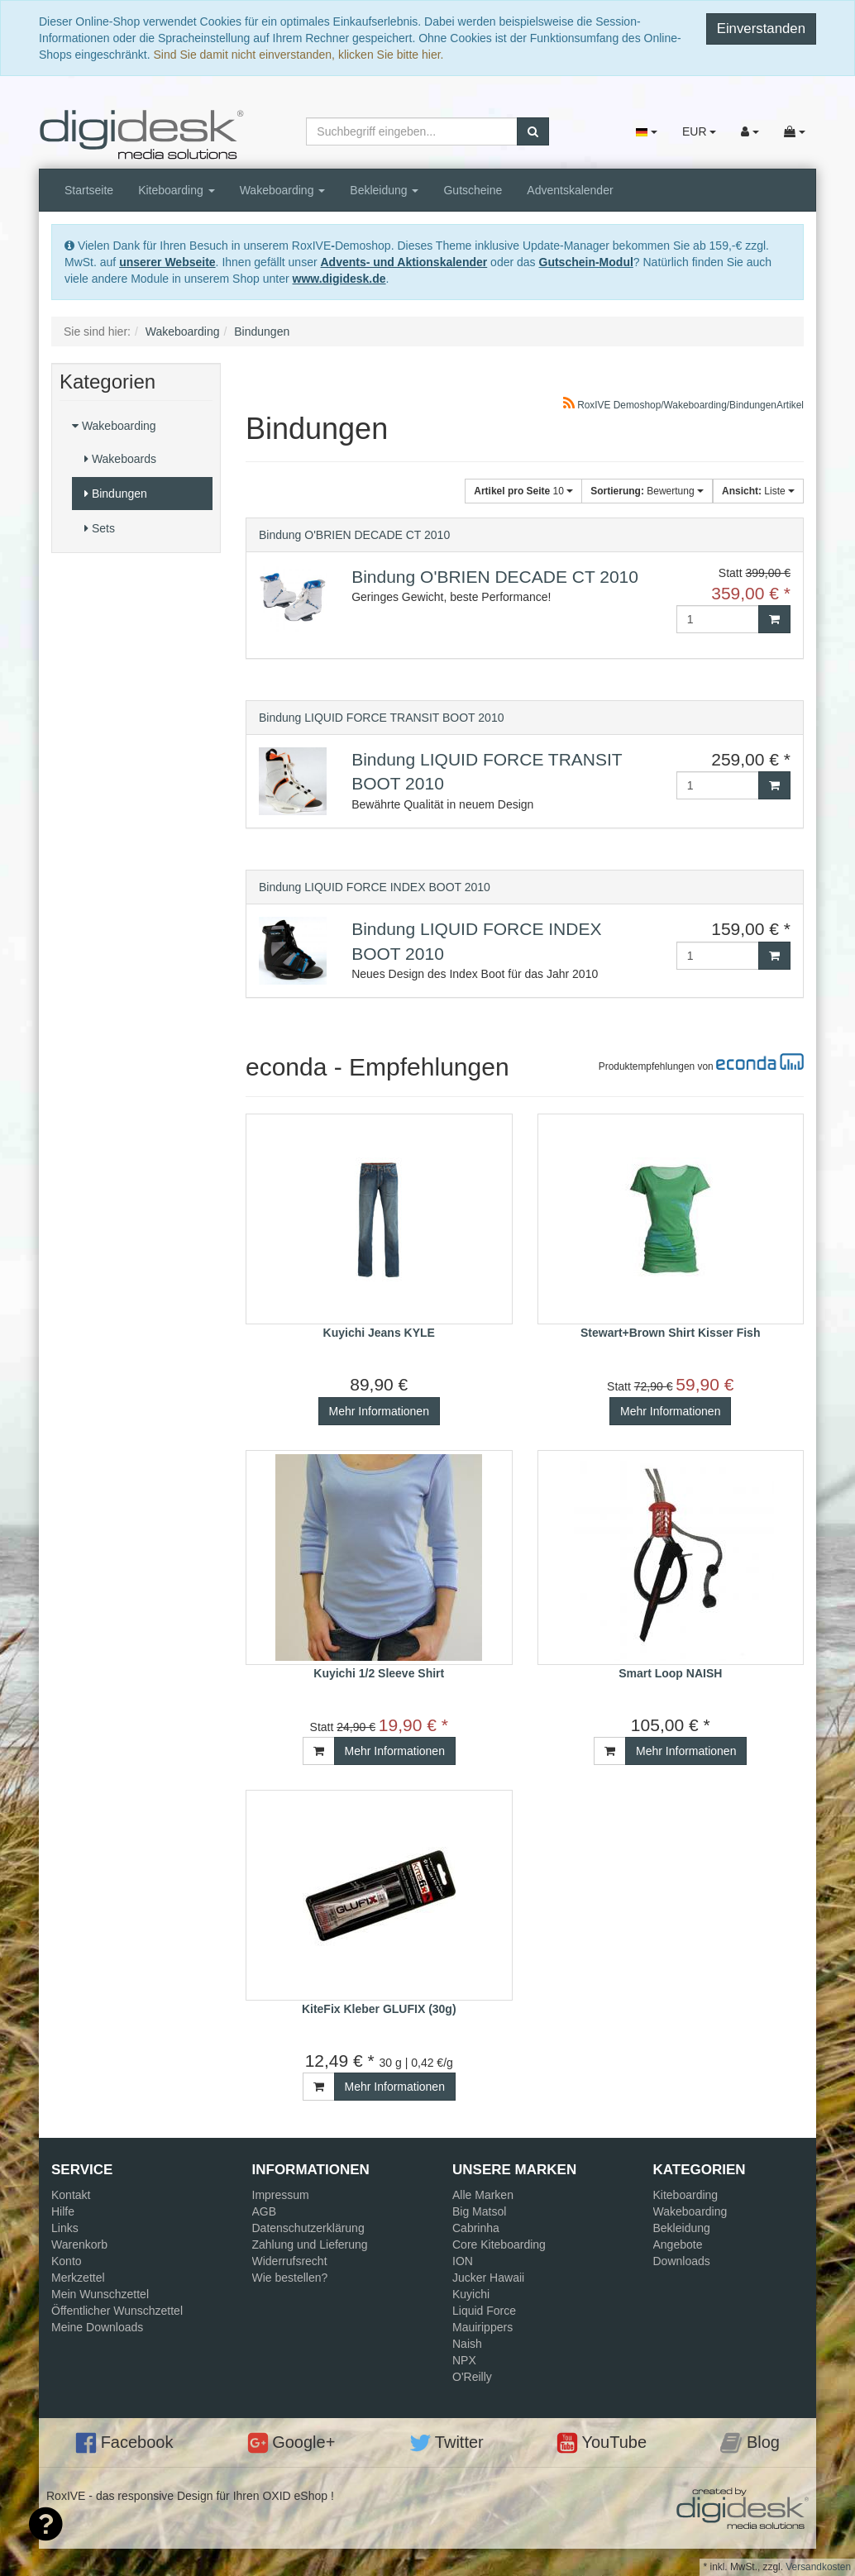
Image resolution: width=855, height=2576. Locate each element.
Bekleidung (384, 190)
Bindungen (115, 493)
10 (523, 491)
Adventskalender (570, 190)
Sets (99, 528)
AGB (264, 2211)
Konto (66, 2261)
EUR (699, 131)
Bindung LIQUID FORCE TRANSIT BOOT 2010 (381, 717)
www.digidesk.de (339, 278)
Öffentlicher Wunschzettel (117, 2310)
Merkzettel (78, 2277)
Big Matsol (479, 2211)
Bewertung (647, 491)
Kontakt (70, 2195)
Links (65, 2228)
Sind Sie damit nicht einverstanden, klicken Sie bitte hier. (299, 54)
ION (462, 2261)
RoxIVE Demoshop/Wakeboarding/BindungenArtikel (683, 405)
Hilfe (62, 2211)
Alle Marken (482, 2195)
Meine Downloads (97, 2327)
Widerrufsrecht (289, 2261)
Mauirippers (482, 2327)
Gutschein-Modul (586, 262)
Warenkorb (79, 2244)
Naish (467, 2343)
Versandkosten (818, 2567)
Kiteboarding (176, 190)
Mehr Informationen (379, 1411)
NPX (464, 2360)
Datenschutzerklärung (308, 2228)
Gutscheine (472, 190)
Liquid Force (484, 2310)
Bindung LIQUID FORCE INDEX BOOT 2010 (374, 887)
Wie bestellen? (290, 2277)
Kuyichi (471, 2294)
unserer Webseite (167, 262)
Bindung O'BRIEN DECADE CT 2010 (354, 534)
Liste (758, 491)
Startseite (88, 190)
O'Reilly (472, 2376)
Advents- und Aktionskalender (403, 262)
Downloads (681, 2261)
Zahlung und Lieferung (310, 2244)
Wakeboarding (283, 190)
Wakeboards (120, 458)
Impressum (280, 2195)
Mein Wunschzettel (100, 2294)
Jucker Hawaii (488, 2277)
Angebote (678, 2244)
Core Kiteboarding (499, 2244)
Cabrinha (475, 2228)
